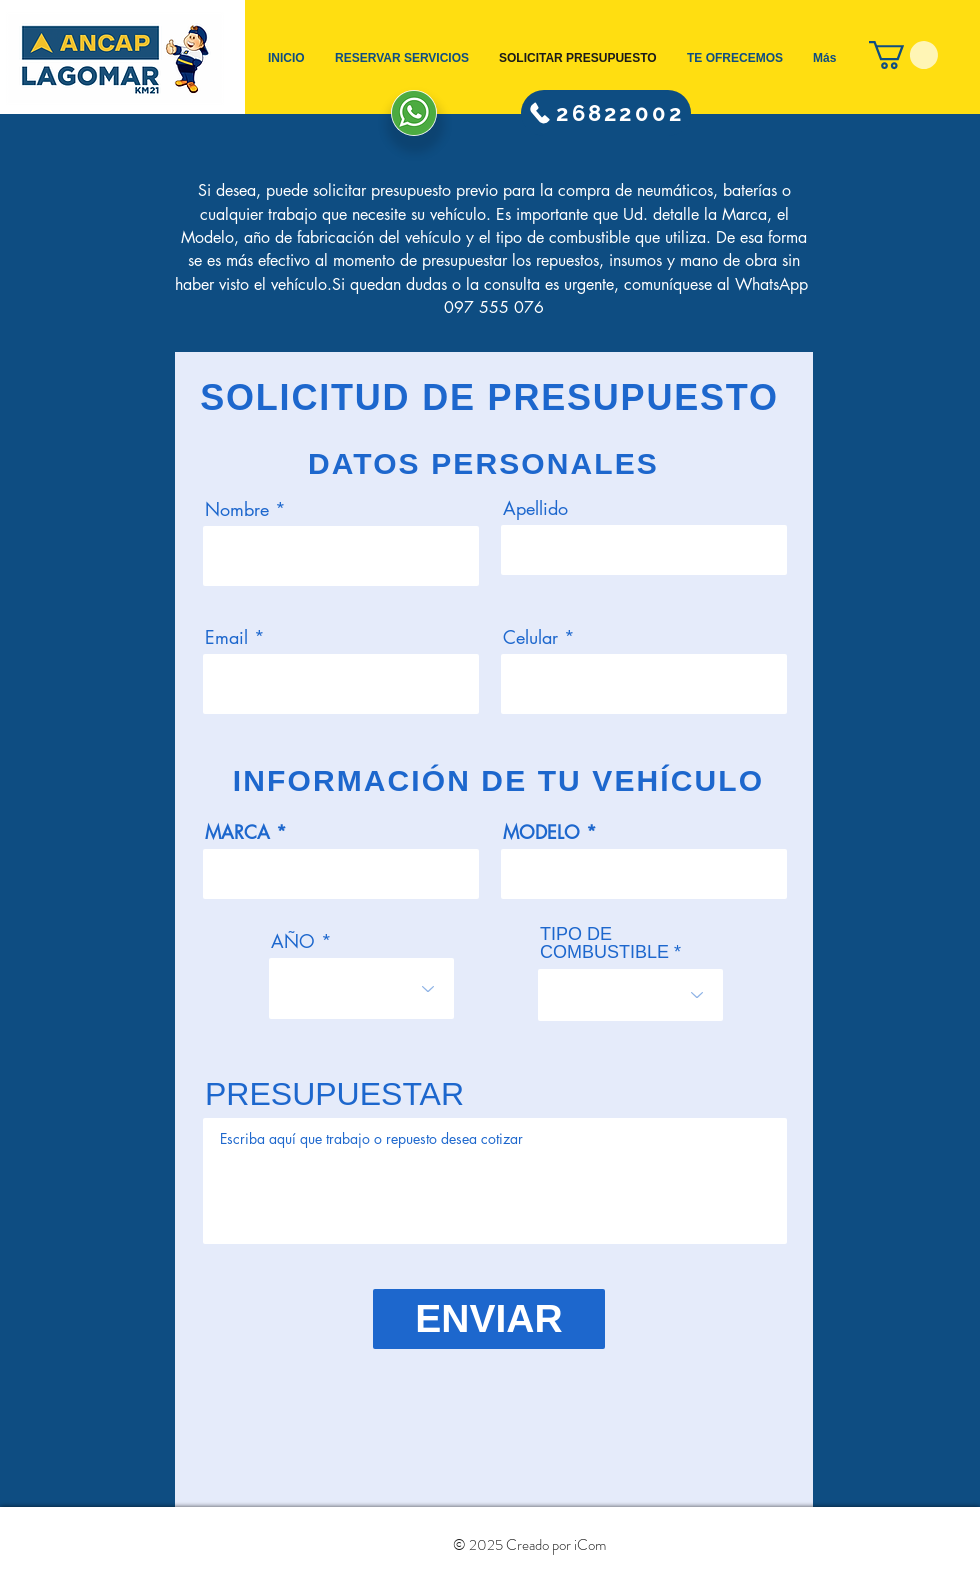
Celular (530, 637)
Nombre (237, 509)
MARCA (237, 832)
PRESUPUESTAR (334, 1094)
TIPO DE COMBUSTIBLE (604, 943)
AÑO (293, 941)
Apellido (535, 508)
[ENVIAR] (489, 1319)
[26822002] (606, 113)
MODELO (541, 832)
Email (226, 637)
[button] (903, 55)
